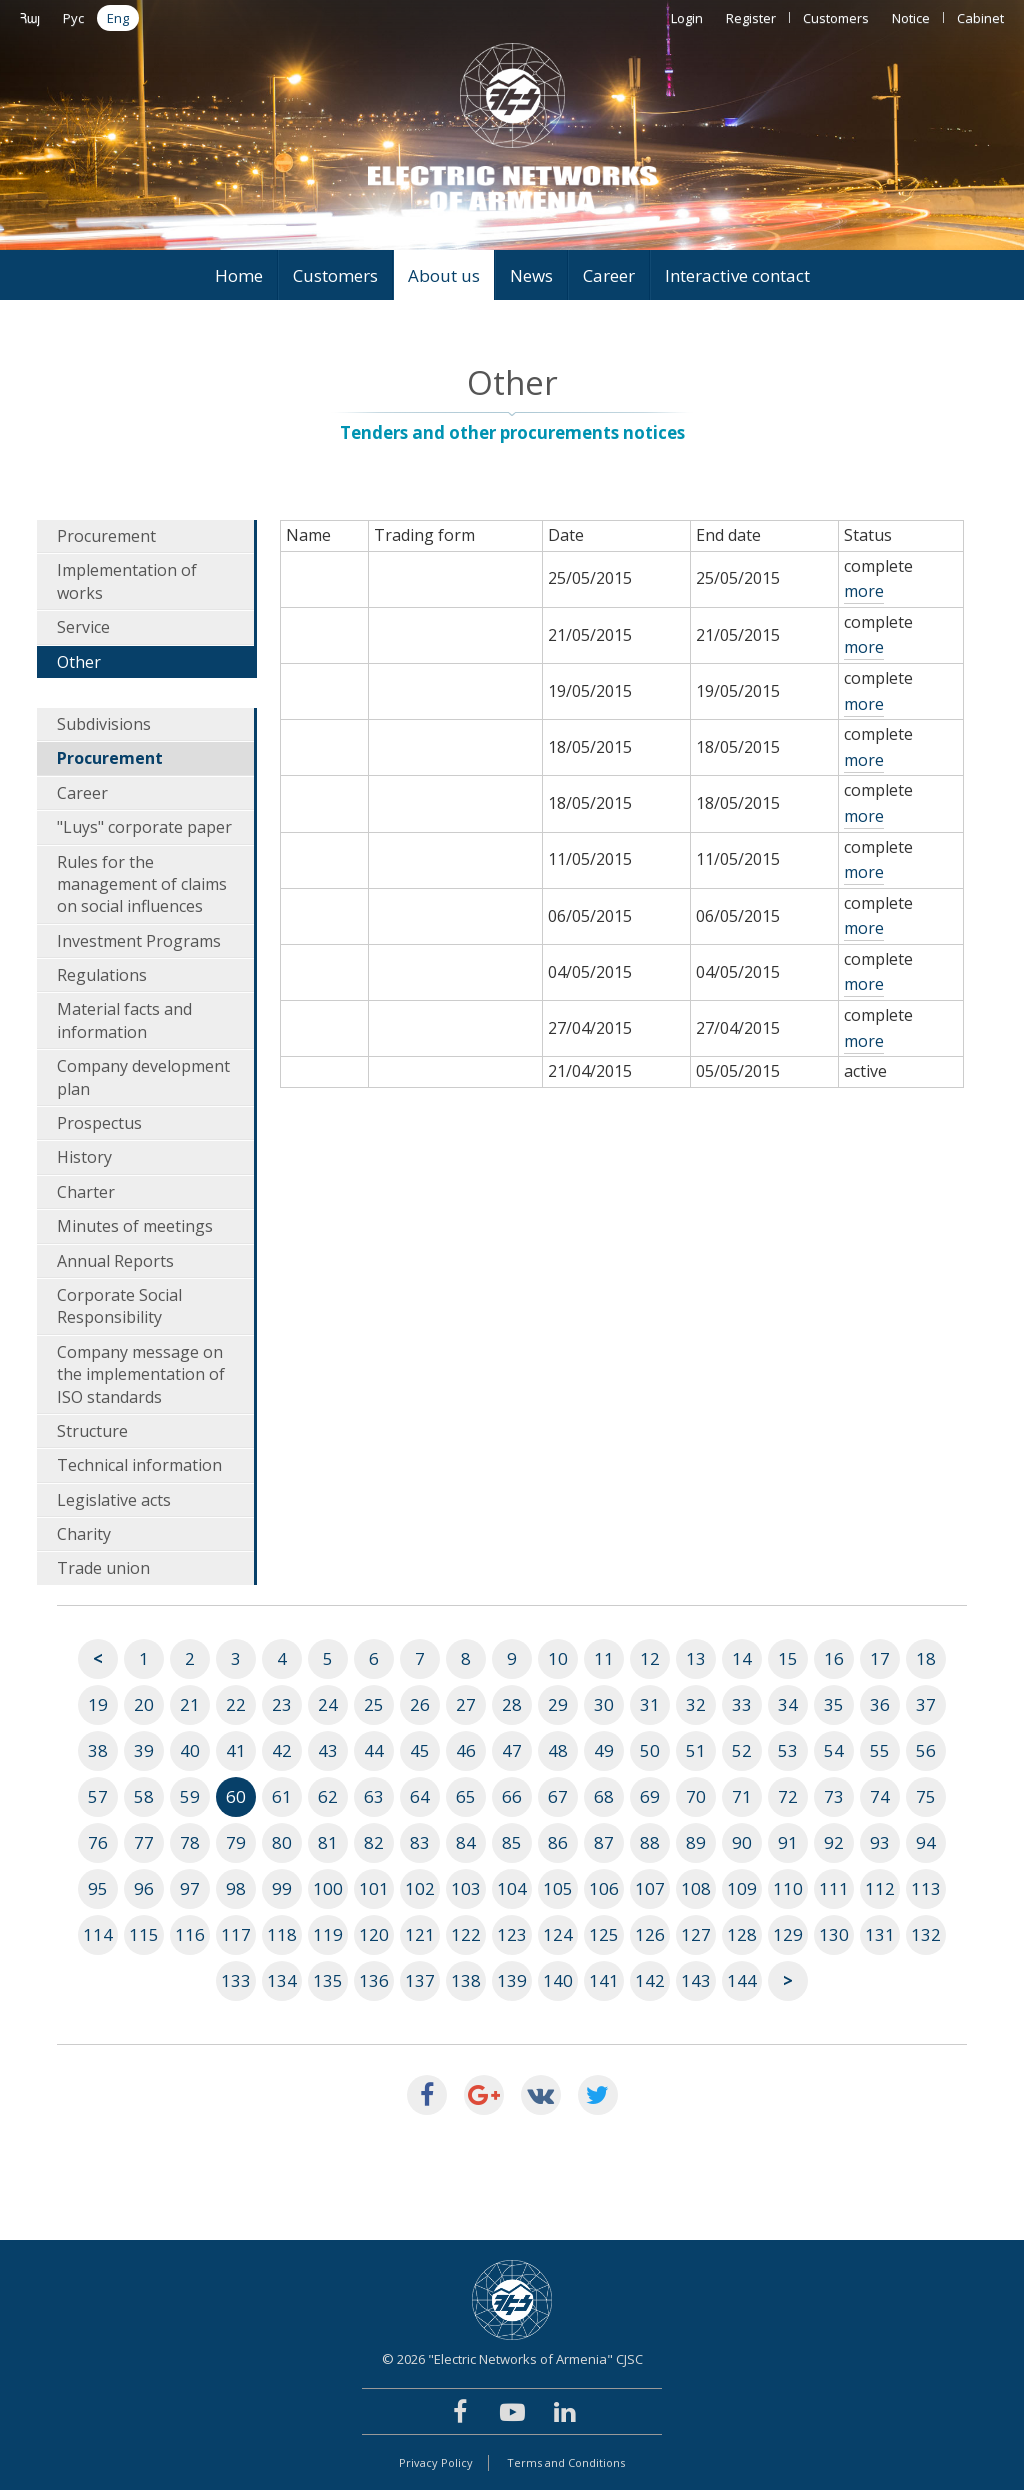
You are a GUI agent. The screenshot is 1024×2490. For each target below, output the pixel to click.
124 (558, 1934)
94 (926, 1842)
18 (926, 1658)
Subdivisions (104, 724)
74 (880, 1796)
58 (144, 1796)
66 (512, 1796)
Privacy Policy (436, 2462)
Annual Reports (115, 1261)
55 (880, 1750)
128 (742, 1934)
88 (650, 1842)
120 (374, 1934)
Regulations (102, 975)
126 (650, 1934)
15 (788, 1658)
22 (236, 1704)
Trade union (103, 1568)
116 (190, 1934)
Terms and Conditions (566, 2462)
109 (742, 1888)
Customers (836, 18)
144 (742, 1980)
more (864, 591)
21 (190, 1704)
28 (512, 1704)
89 (696, 1842)
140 (558, 1980)
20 (144, 1704)
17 (880, 1658)
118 (282, 1934)
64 (420, 1796)
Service (83, 627)
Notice (911, 18)
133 (236, 1980)
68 (604, 1796)
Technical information (139, 1465)
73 (834, 1796)
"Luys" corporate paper (144, 827)
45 (420, 1750)
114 (98, 1934)
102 (420, 1888)
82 (374, 1842)
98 (236, 1888)
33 (742, 1704)
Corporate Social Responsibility (119, 1306)
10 (558, 1658)
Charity (84, 1534)
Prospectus (99, 1123)
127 (696, 1934)
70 (696, 1796)
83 (420, 1842)
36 (880, 1704)
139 (512, 1980)
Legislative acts (114, 1500)
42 (282, 1750)
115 (144, 1934)
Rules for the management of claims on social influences (142, 884)
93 (880, 1842)
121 (420, 1934)
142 (650, 1980)
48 (558, 1750)
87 (604, 1842)
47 (512, 1750)
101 (374, 1888)
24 (328, 1704)
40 (190, 1750)
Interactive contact (737, 275)
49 (604, 1750)
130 (834, 1934)
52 (742, 1750)
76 (98, 1842)
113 (926, 1888)
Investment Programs (139, 941)
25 (374, 1704)
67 (558, 1796)
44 (374, 1750)
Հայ (30, 18)
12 (650, 1658)
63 (374, 1796)
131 (880, 1934)
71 (742, 1796)
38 (98, 1750)
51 (696, 1750)
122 (466, 1934)
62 (328, 1796)
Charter (86, 1192)
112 (880, 1888)
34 (788, 1704)
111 (834, 1888)
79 (236, 1842)
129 (788, 1934)
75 (926, 1796)
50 (650, 1750)
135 (328, 1980)
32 (696, 1704)
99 (282, 1888)
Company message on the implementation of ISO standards (141, 1374)
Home (239, 275)
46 (466, 1750)
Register (751, 18)
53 (788, 1750)
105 (558, 1888)
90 (742, 1842)
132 (926, 1934)
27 (466, 1704)
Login (687, 18)
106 (604, 1888)
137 (420, 1980)
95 (98, 1888)
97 (190, 1888)
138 (466, 1980)
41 (236, 1750)
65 (466, 1796)
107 (650, 1888)
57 (98, 1796)
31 (650, 1704)
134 (282, 1980)
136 (374, 1980)
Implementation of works (127, 581)
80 (282, 1842)
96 (144, 1888)
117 (236, 1934)
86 (558, 1842)
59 (190, 1796)
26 (420, 1704)
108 (696, 1888)
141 (604, 1980)
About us (444, 275)
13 (696, 1658)
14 (742, 1658)
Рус (73, 18)
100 (328, 1888)
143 (696, 1980)
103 (466, 1888)
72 (788, 1796)
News (531, 275)
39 (144, 1750)
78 (190, 1842)
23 (282, 1704)
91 (788, 1842)
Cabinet (980, 18)
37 (926, 1704)
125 (604, 1934)
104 (512, 1888)
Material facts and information (124, 1020)
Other (79, 662)
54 (834, 1750)
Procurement (106, 536)
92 (834, 1842)
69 (650, 1796)
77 (144, 1842)
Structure (92, 1431)
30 (604, 1704)
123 (512, 1934)
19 (98, 1704)
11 (604, 1658)
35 (834, 1704)
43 (328, 1750)
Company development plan (143, 1077)
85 (512, 1842)
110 (788, 1888)
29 (558, 1704)
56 (926, 1750)
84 (466, 1842)
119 (328, 1934)
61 (282, 1796)
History (84, 1157)
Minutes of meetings (135, 1226)
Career (609, 275)
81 (328, 1842)
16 (834, 1658)
